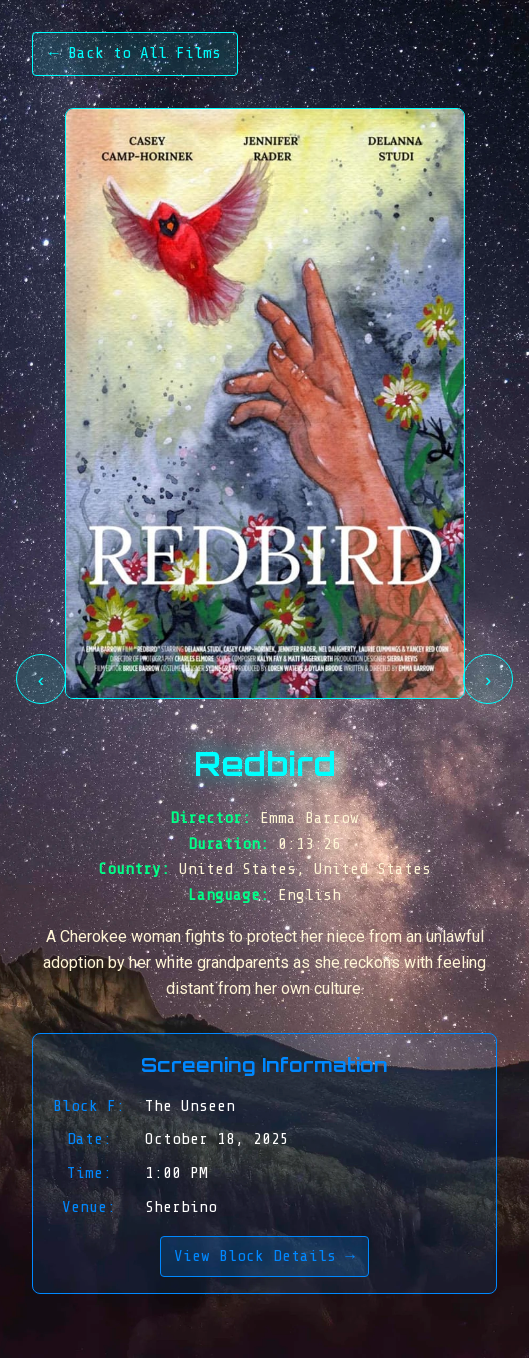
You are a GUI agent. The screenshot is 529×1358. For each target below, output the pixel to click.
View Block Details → (264, 1256)
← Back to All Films (135, 53)
